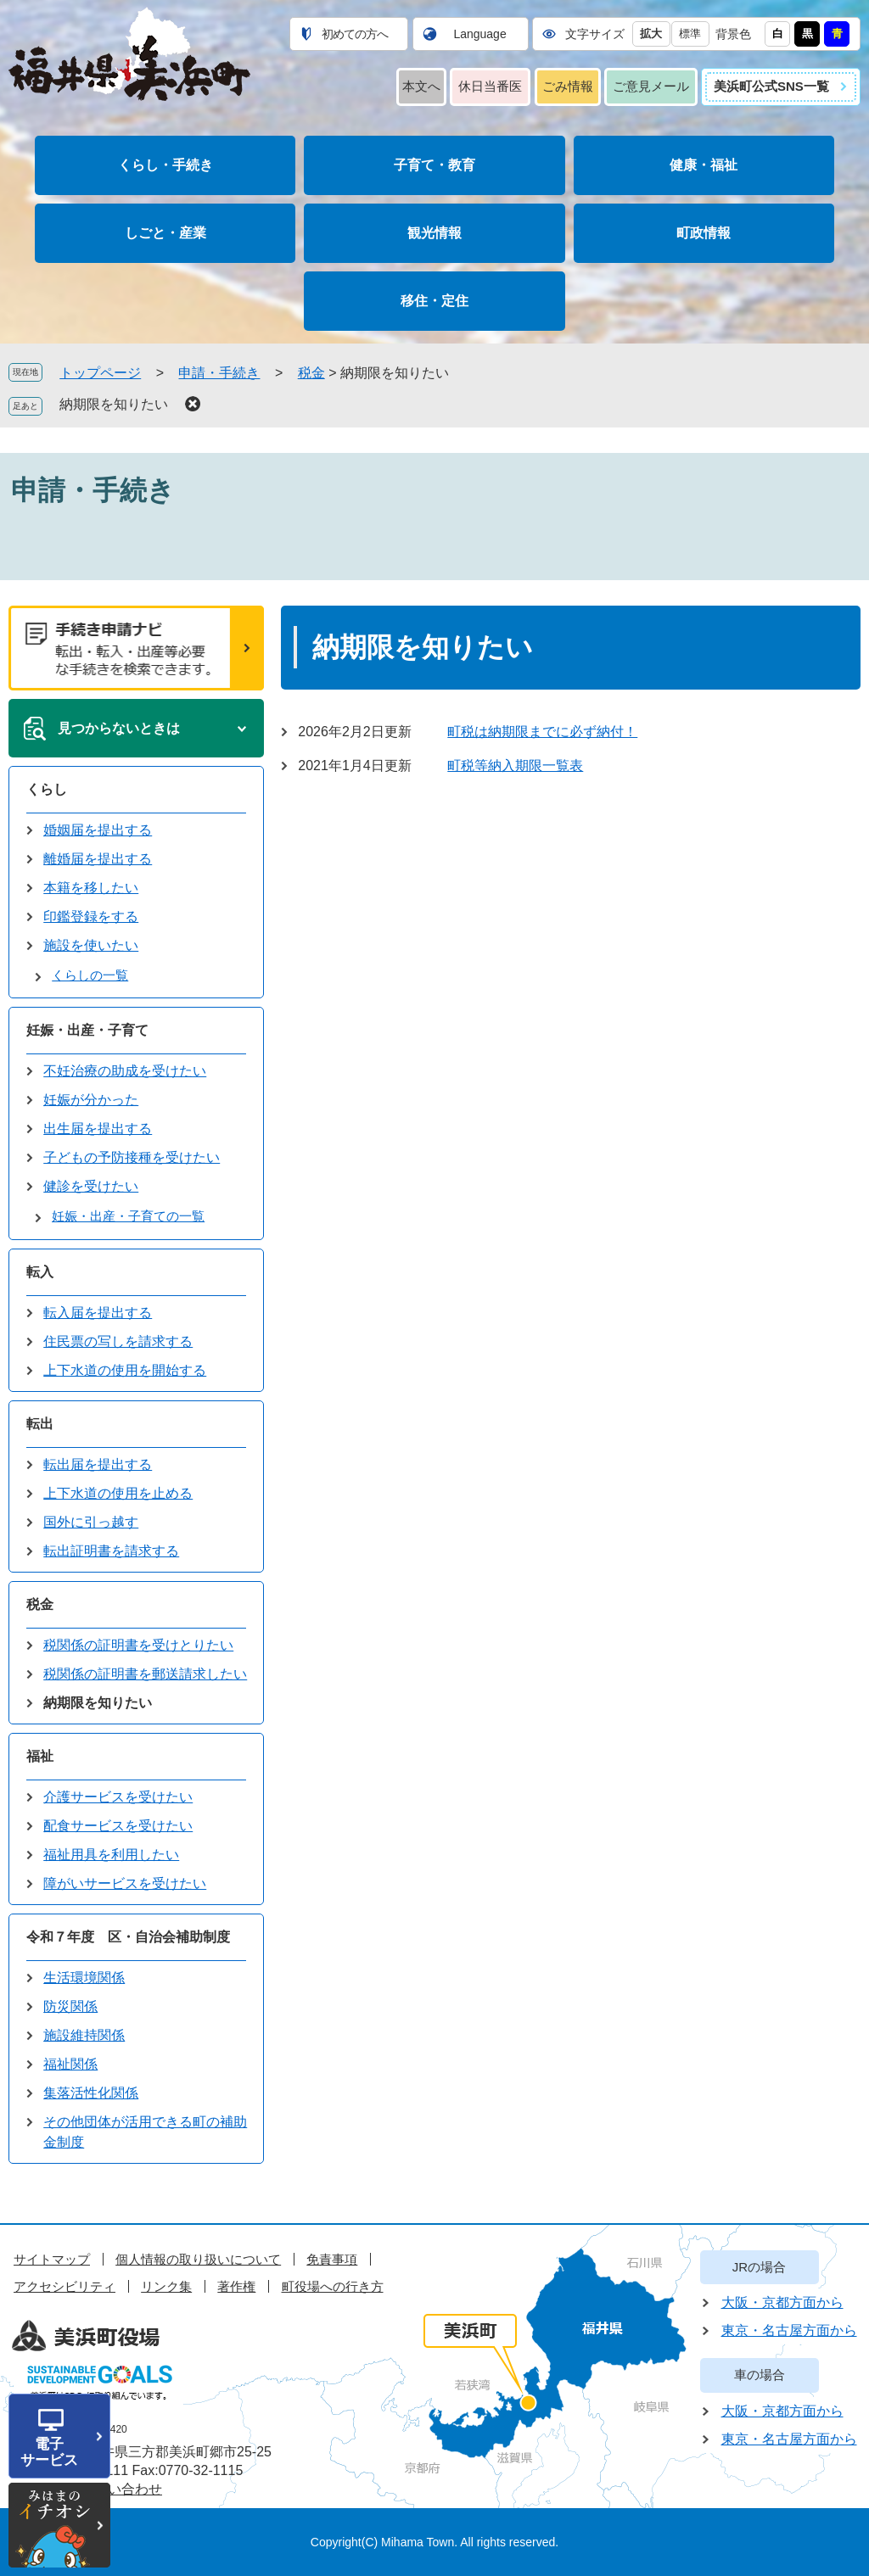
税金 (311, 373)
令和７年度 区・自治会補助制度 (128, 1937)
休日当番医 (490, 86)
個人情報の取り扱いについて (198, 2259)
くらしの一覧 (90, 975)
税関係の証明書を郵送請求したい (145, 1674)
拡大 (651, 33)
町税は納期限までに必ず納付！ (542, 731)
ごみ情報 (567, 86)
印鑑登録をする (90, 916)
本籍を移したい (90, 887)
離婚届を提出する (97, 859)
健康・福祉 (703, 165)
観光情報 (434, 233)
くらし (46, 789)
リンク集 (166, 2286)
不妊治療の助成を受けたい (124, 1071)
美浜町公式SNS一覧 (771, 86)
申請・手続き (219, 373)
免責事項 (331, 2259)
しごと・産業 (165, 233)
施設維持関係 (84, 2035)
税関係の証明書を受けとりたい (138, 1645)
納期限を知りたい (113, 404)
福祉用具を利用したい (111, 1854)
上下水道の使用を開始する (124, 1370)
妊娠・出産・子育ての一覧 (128, 1216)
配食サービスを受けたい (118, 1826)
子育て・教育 (434, 165)
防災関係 (70, 2006)
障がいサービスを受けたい (124, 1883)
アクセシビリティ (64, 2286)
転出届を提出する (97, 1464)
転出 (39, 1424)
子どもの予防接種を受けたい (131, 1157)
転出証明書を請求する (111, 1551)
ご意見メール (651, 86)
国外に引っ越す (90, 1522)
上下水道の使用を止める (118, 1493)
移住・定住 (434, 300)
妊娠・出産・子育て (87, 1030)
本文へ (421, 86)
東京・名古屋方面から (789, 2330)
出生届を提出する (97, 1128)
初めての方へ (355, 34)
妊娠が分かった (90, 1099)
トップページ (100, 373)
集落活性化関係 (90, 2093)
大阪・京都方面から (782, 2302)
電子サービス (49, 2452)
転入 (39, 1272)
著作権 (236, 2286)
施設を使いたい (90, 945)
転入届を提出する (97, 1312)
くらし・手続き (165, 165)
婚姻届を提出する (97, 830)
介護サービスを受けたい (118, 1797)
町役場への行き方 (333, 2286)
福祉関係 (70, 2064)
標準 (690, 33)
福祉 (39, 1756)
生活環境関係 (84, 1977)
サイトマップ (52, 2259)
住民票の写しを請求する (118, 1341)
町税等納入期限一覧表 (515, 765)
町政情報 (703, 233)
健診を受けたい (90, 1186)
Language (479, 34)
